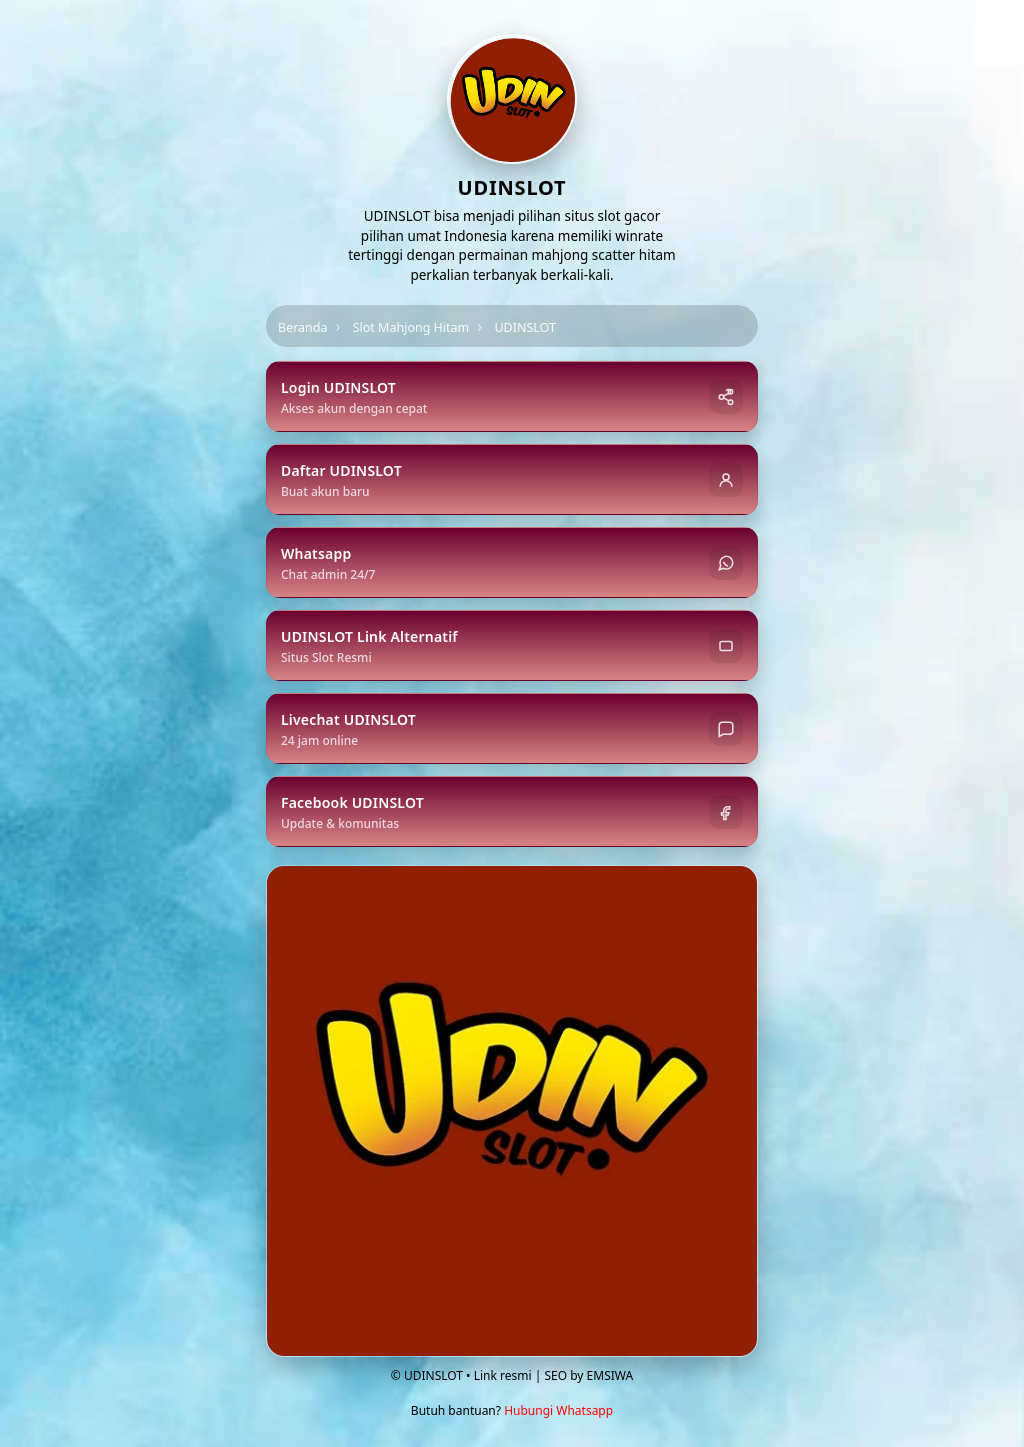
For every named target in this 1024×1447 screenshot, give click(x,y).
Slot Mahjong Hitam (411, 327)
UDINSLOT (525, 327)
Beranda (303, 327)
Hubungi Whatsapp (558, 1410)
